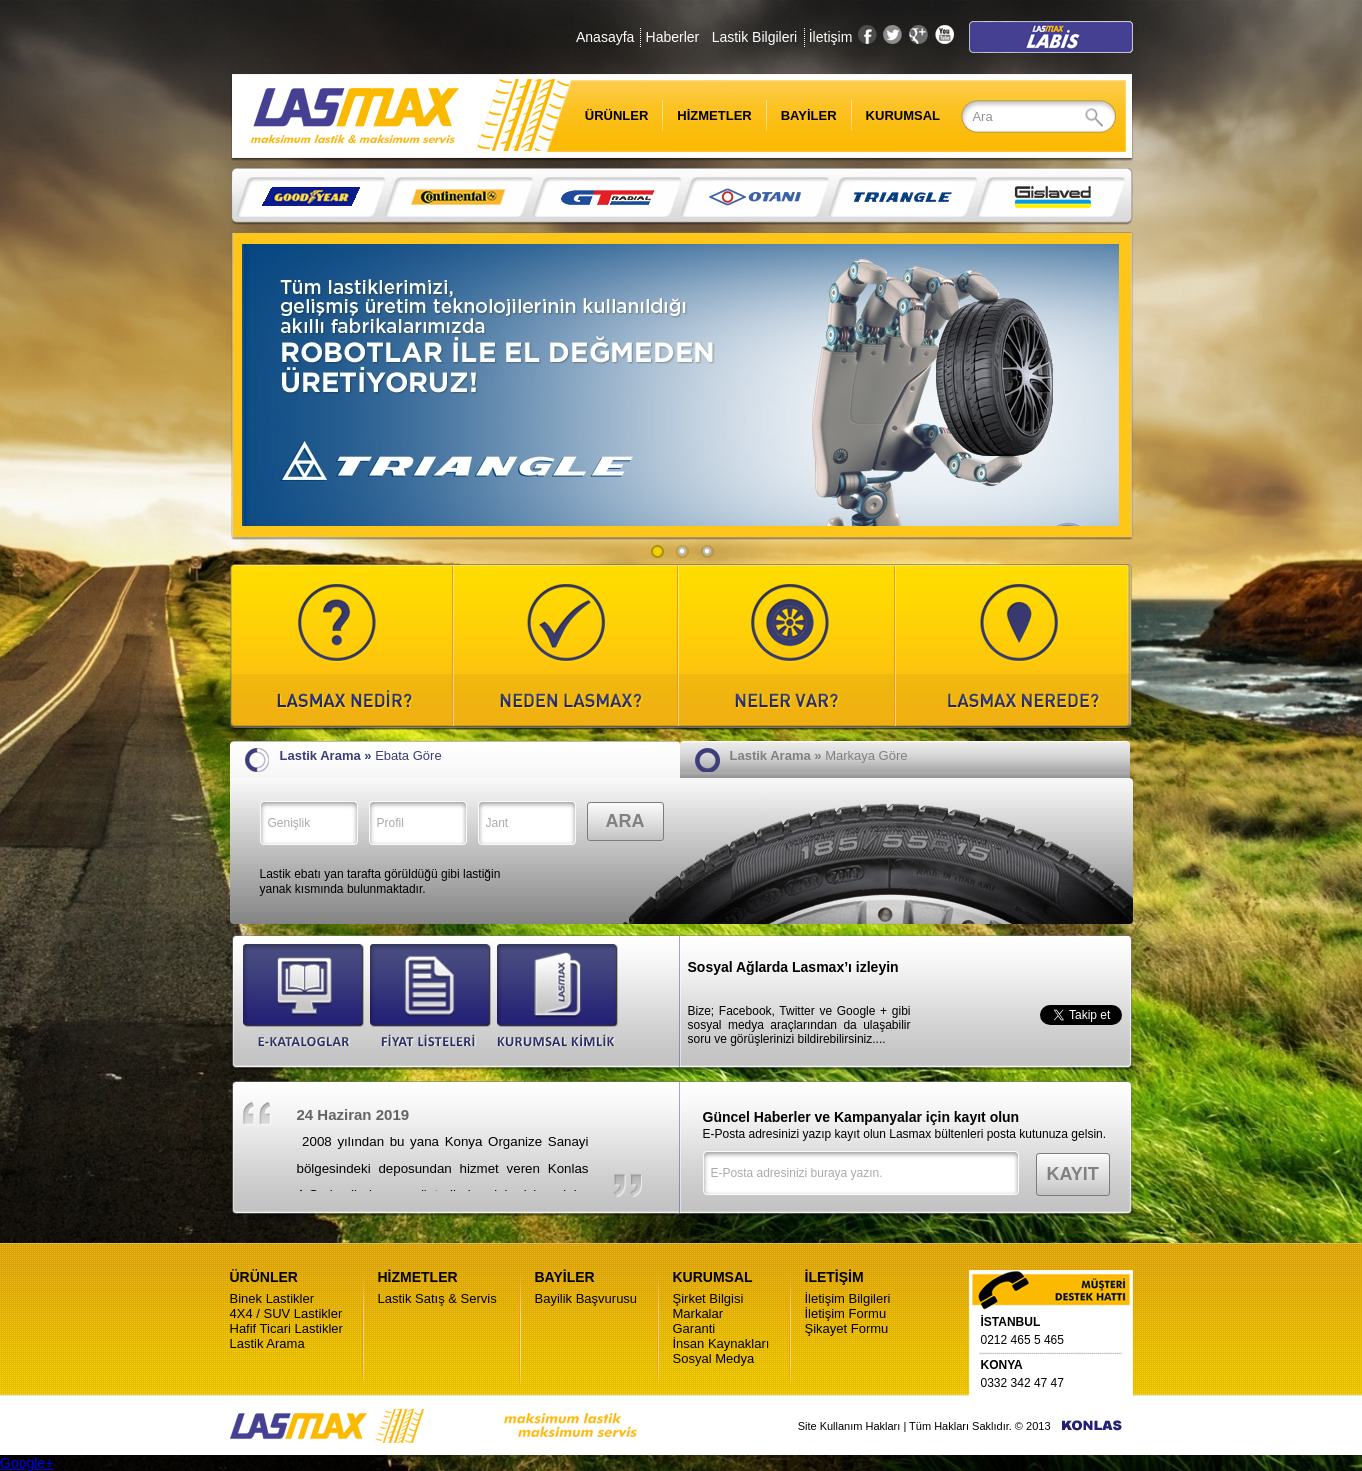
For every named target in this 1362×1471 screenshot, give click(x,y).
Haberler (673, 37)
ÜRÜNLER (604, 115)
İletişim (831, 37)
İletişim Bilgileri (848, 1298)
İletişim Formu (846, 1313)
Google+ (26, 1463)
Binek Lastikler (272, 1298)
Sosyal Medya (714, 1358)
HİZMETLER (714, 115)
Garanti (694, 1328)
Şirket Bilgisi (708, 1298)
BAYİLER (809, 115)
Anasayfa (605, 37)
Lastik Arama (267, 1343)
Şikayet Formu (847, 1328)
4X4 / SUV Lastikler (286, 1313)
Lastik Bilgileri (755, 37)
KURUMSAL (903, 115)
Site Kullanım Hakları (849, 1426)
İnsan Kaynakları (721, 1343)
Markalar (698, 1313)
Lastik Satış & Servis (437, 1298)
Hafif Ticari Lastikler (286, 1328)
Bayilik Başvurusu (586, 1298)
